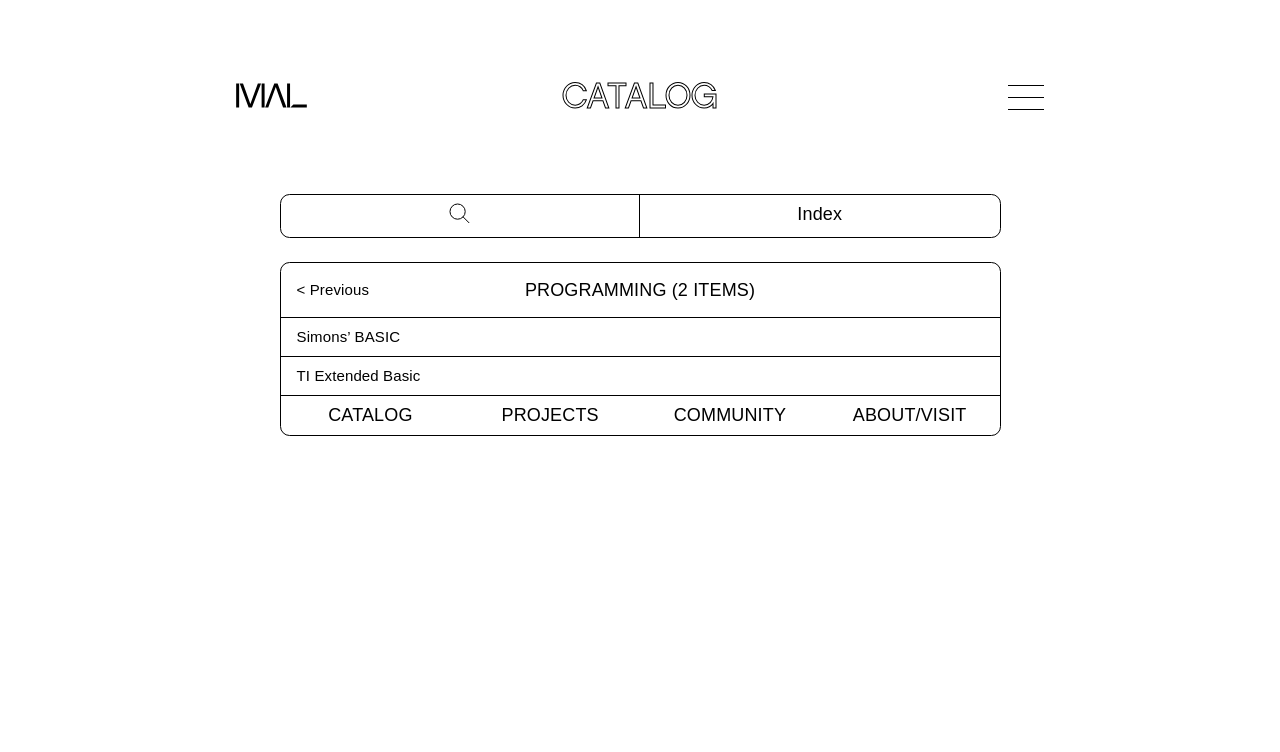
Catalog (370, 415)
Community (730, 415)
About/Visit (910, 415)
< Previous (333, 289)
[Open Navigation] (1026, 97)
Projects (550, 415)
